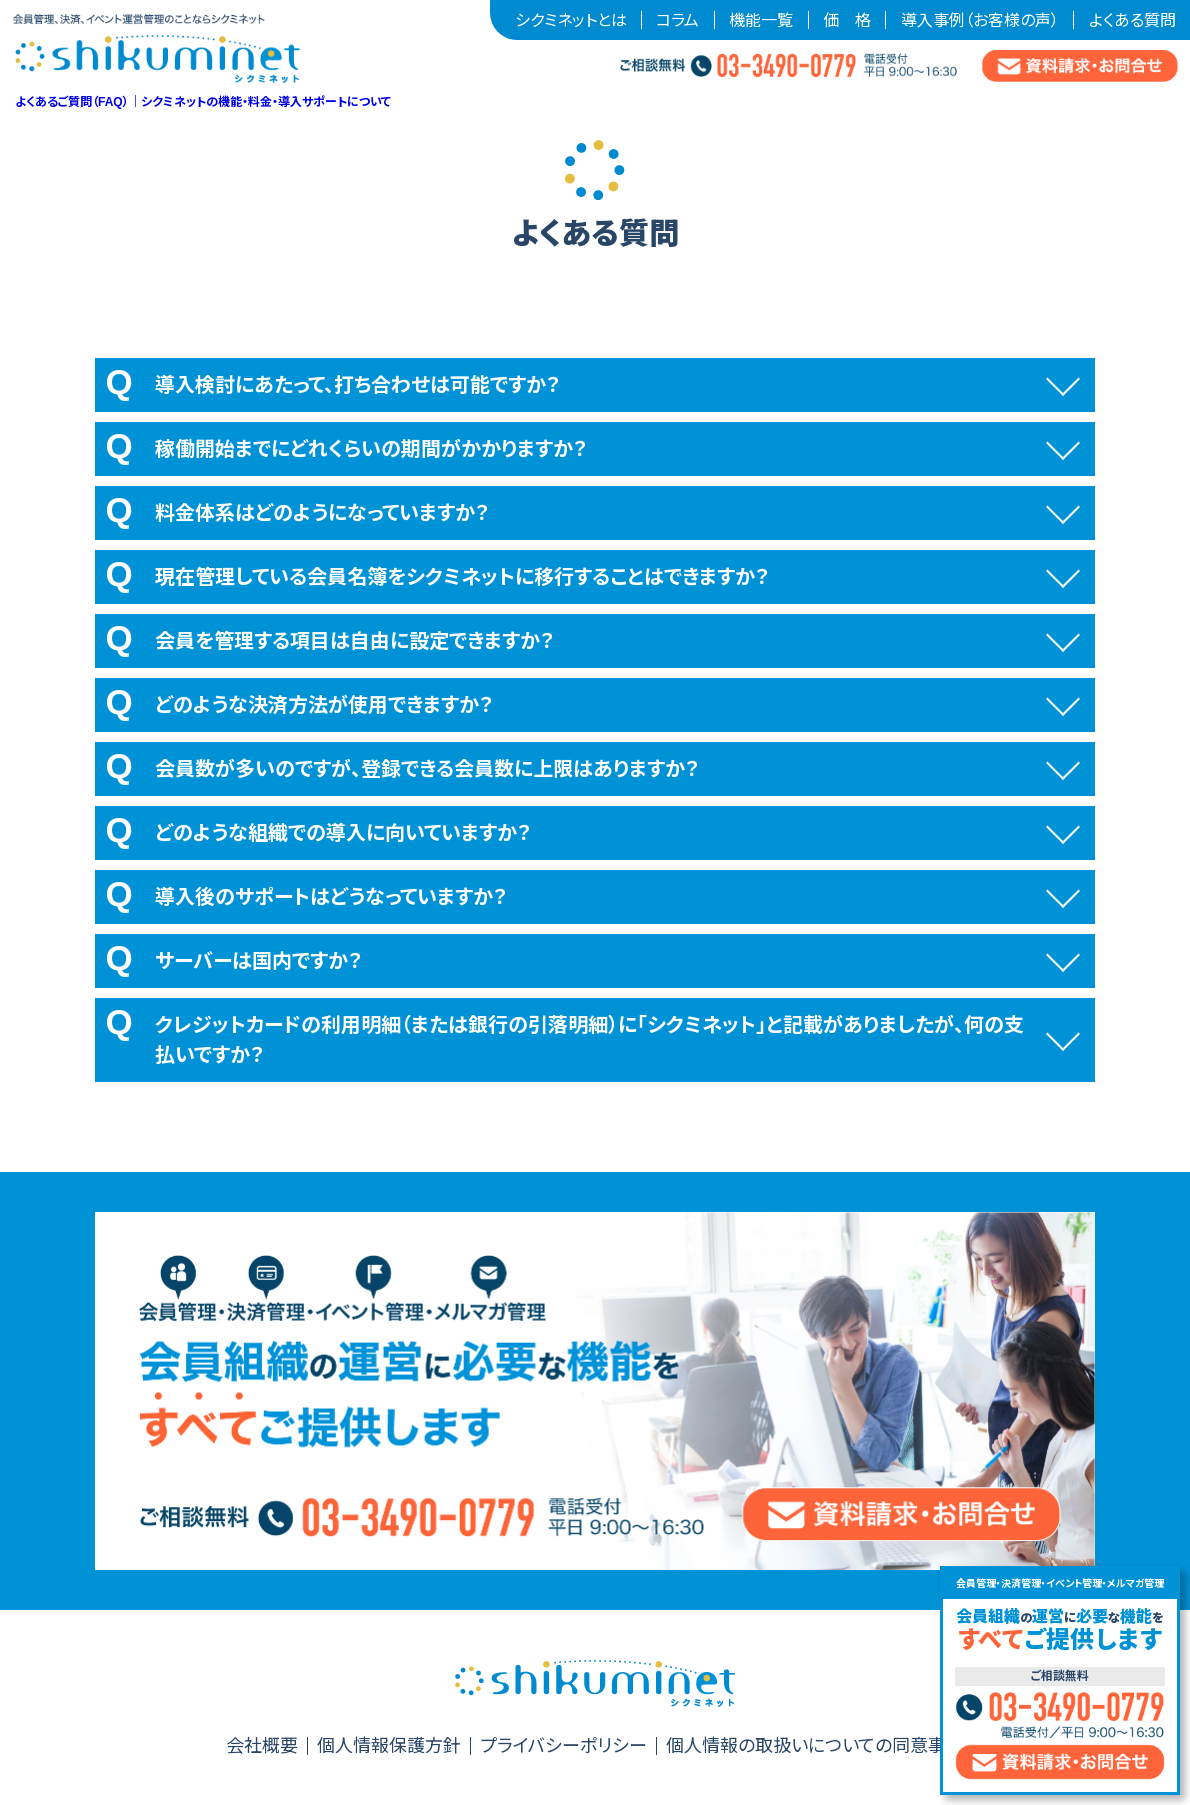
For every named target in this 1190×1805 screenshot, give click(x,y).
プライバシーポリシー (563, 1746)
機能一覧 (761, 20)
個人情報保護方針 (389, 1746)
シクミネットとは (571, 20)
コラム (677, 20)
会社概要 (262, 1746)
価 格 (847, 20)
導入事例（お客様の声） (980, 20)
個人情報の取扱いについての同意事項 (815, 1746)
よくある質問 (1132, 20)
